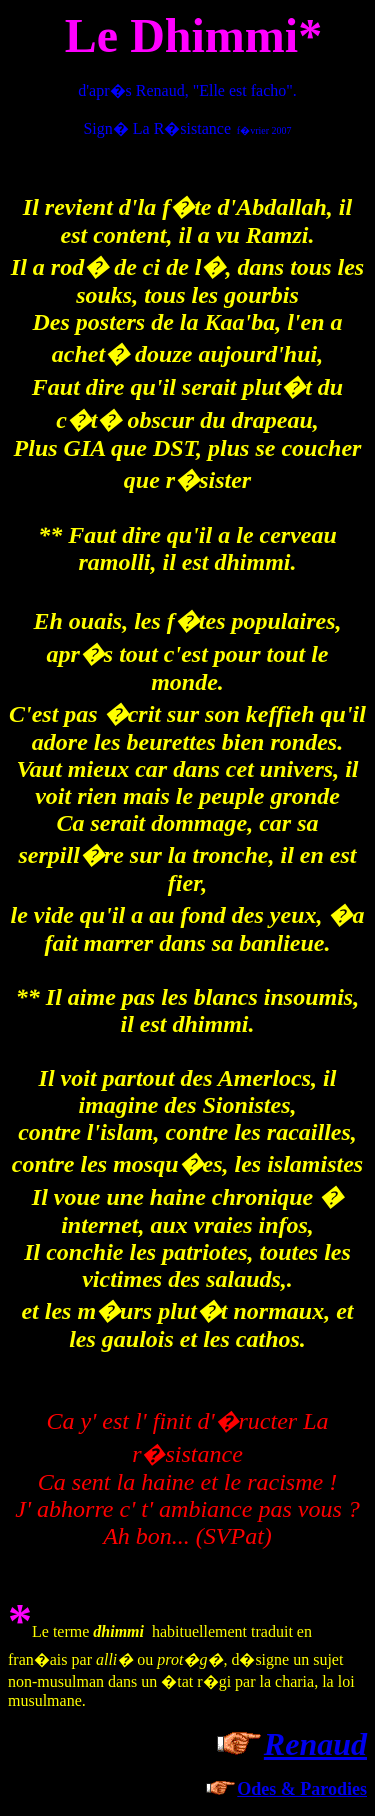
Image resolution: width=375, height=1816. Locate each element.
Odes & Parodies (302, 1789)
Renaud (315, 1744)
